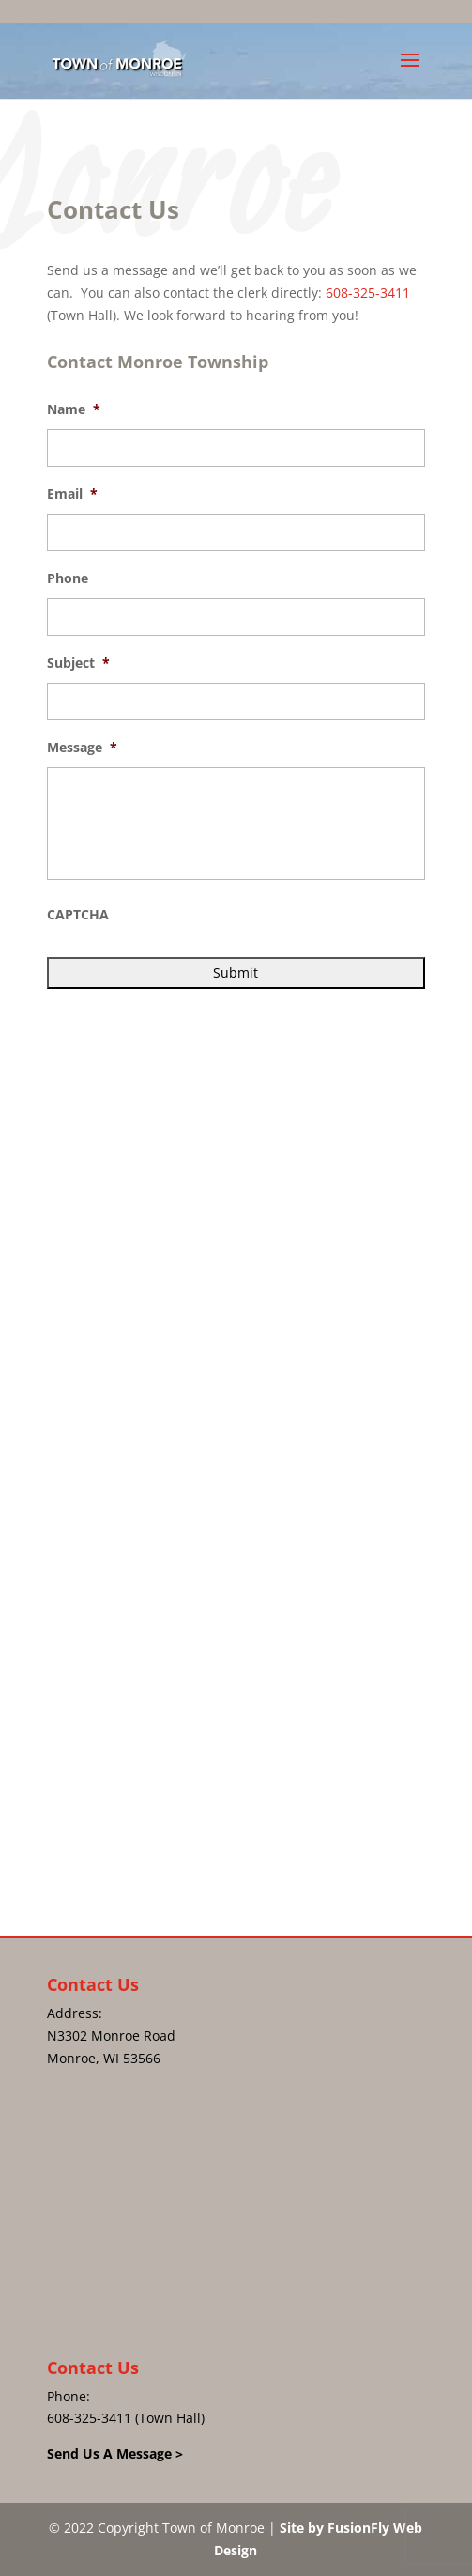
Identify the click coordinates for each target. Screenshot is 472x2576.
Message (82, 747)
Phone (67, 578)
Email (72, 494)
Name (73, 409)
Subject (78, 663)
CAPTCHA (78, 914)
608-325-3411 (368, 292)
